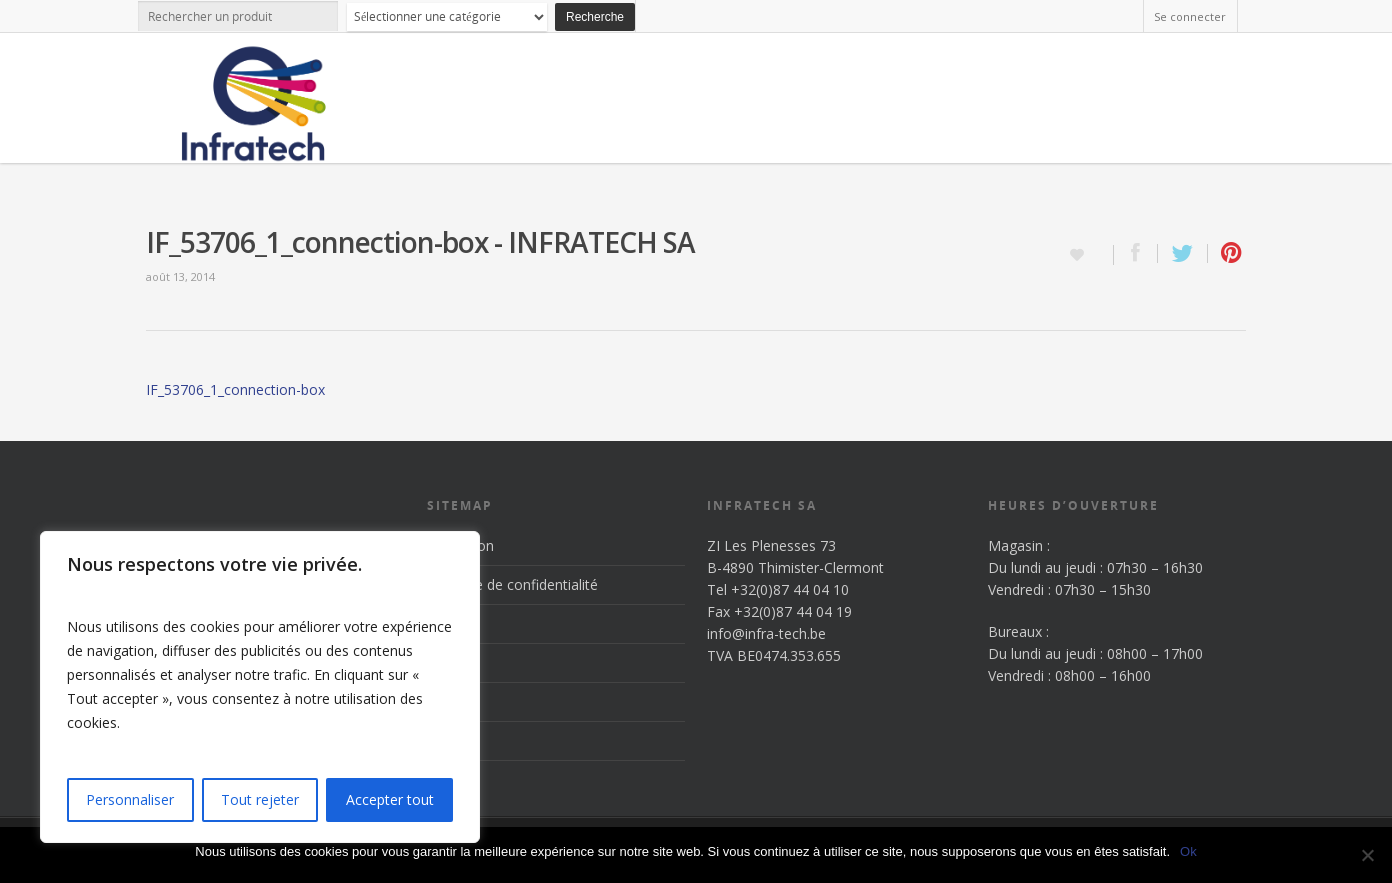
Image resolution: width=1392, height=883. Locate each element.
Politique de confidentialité (512, 584)
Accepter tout (390, 799)
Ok (1188, 851)
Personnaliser (130, 799)
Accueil (449, 623)
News (445, 701)
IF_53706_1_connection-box (235, 389)
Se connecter (1190, 16)
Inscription (460, 545)
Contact (452, 740)
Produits (454, 662)
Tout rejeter (260, 799)
